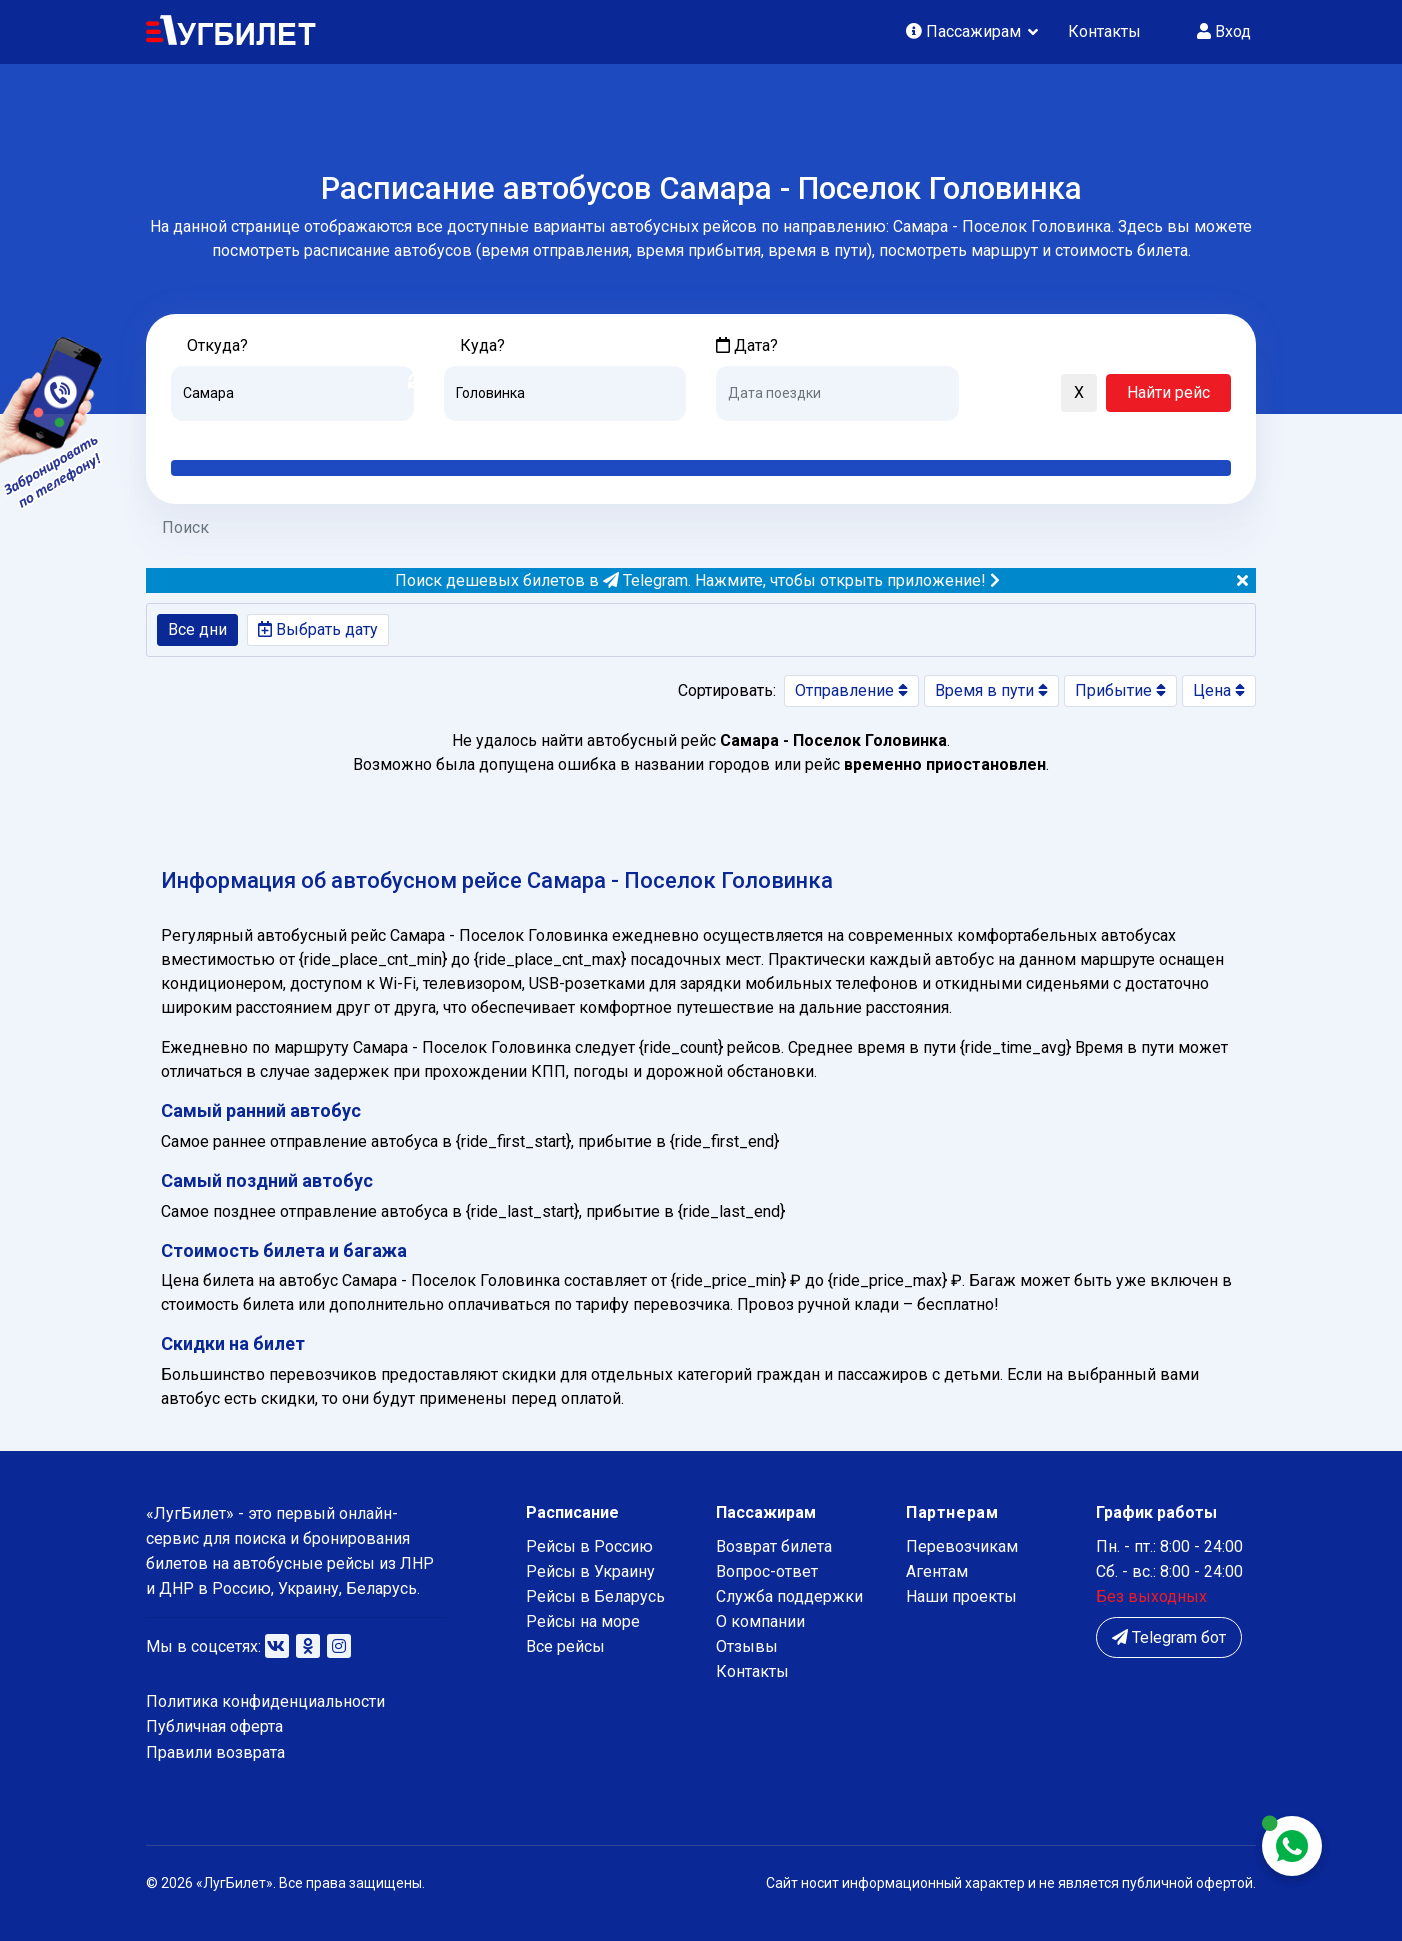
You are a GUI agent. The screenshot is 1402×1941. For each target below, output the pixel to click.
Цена (1219, 690)
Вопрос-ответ (767, 1571)
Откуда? (217, 345)
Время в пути (991, 690)
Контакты (1104, 31)
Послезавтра (882, 436)
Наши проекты (961, 1596)
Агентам (937, 1571)
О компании (760, 1621)
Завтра (797, 436)
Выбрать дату (318, 629)
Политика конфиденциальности (265, 1701)
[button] (984, 394)
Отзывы (747, 1646)
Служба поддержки (789, 1596)
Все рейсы (565, 1646)
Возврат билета (774, 1546)
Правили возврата (215, 1752)
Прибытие (1120, 690)
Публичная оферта (214, 1726)
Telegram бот (1169, 1637)
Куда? (482, 345)
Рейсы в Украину (590, 1571)
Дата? (747, 345)
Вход (1224, 31)
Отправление (851, 690)
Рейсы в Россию (589, 1546)
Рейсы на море (583, 1621)
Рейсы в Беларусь (595, 1596)
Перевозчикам (962, 1546)
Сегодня (745, 436)
